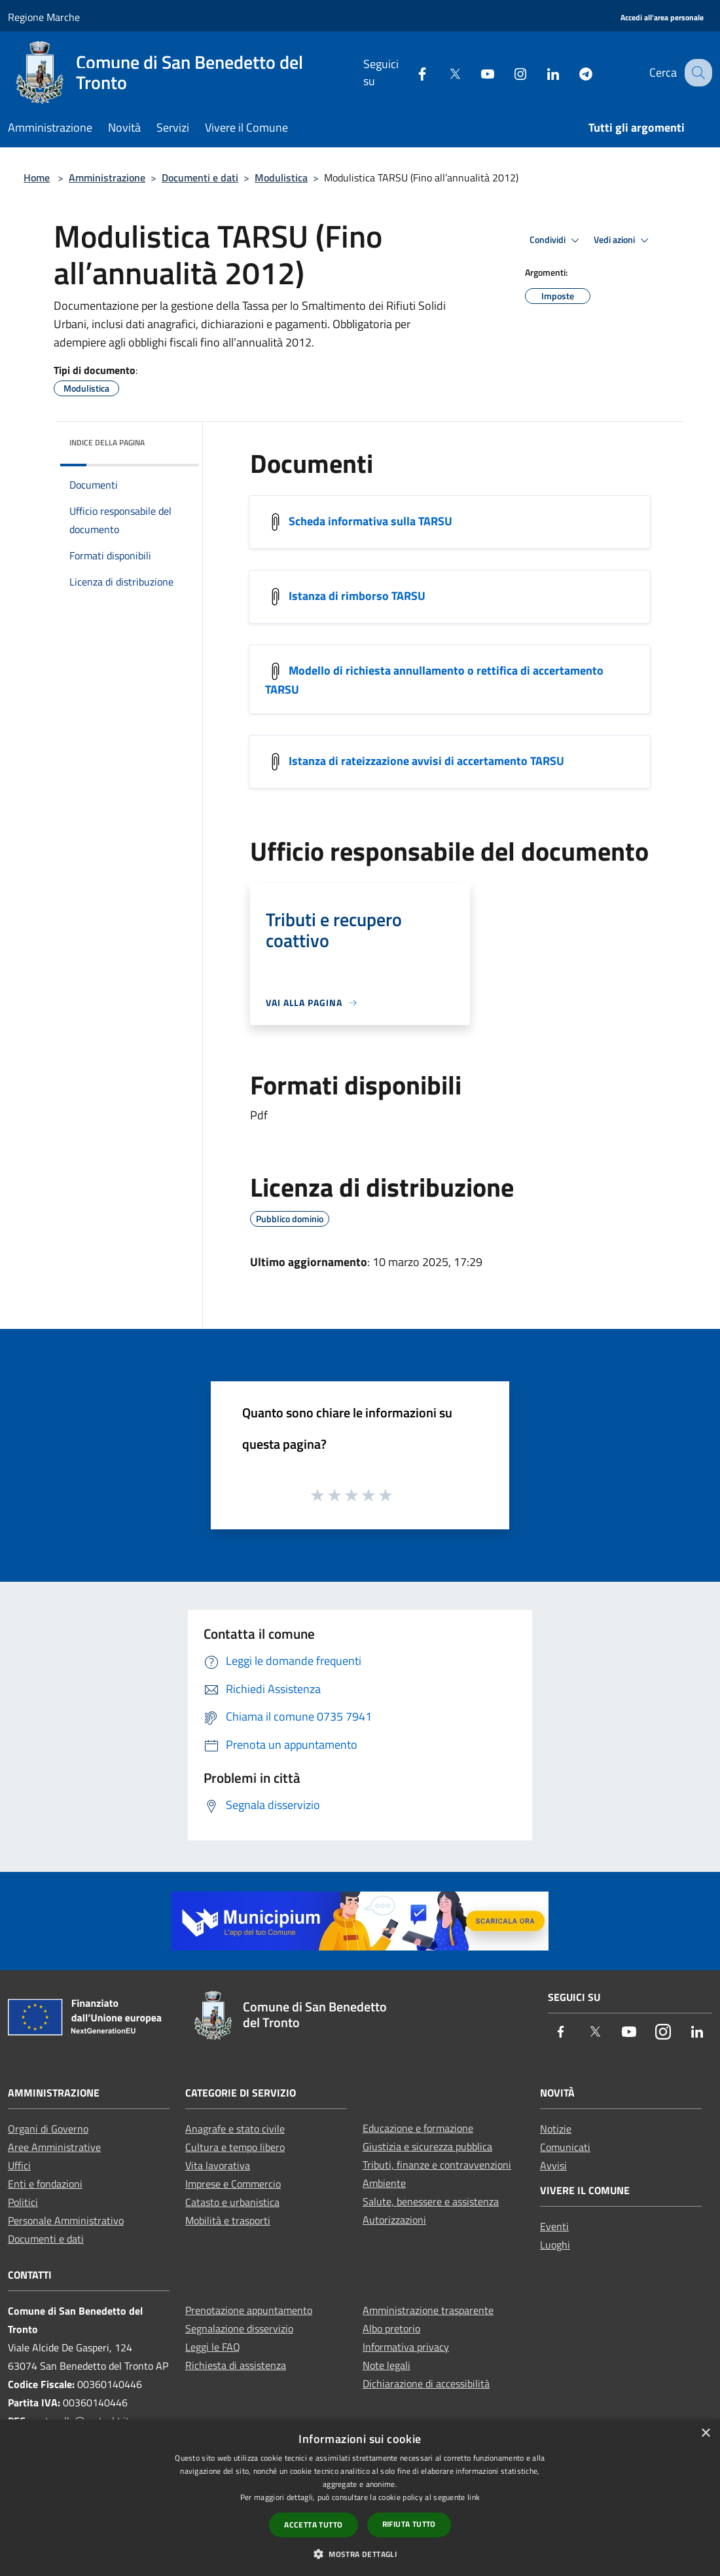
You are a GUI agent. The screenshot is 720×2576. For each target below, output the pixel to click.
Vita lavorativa (217, 2165)
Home (37, 177)
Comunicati (565, 2147)
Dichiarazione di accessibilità (426, 2383)
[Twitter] (443, 72)
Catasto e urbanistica (232, 2202)
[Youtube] (476, 72)
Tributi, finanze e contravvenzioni (437, 2165)
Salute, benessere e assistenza (431, 2201)
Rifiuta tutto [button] (409, 2524)
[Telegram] (574, 72)
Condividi (556, 240)
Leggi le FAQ (212, 2347)
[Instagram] (508, 72)
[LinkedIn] (541, 72)
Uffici (19, 2165)
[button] (360, 2553)
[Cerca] (696, 72)
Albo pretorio (391, 2328)
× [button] (705, 2433)
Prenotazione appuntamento (248, 2310)
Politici (23, 2202)
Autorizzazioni (394, 2220)
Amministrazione (107, 177)
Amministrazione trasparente (428, 2310)
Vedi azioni (623, 240)
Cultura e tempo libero (235, 2147)
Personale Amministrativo (66, 2220)
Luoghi (555, 2244)
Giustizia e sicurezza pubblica (427, 2146)
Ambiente (384, 2183)
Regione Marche (44, 17)
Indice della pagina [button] (107, 442)
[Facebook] (410, 72)
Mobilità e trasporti (227, 2220)
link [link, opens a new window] (473, 2497)
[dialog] (360, 2497)
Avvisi (553, 2165)
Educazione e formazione (418, 2128)
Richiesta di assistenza (235, 2365)
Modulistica (281, 177)
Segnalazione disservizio (239, 2328)
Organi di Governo (48, 2129)
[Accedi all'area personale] (662, 18)
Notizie (555, 2129)
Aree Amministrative (54, 2147)
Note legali (386, 2365)
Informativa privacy (406, 2347)
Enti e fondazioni (45, 2184)
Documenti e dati (200, 177)
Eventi (554, 2226)
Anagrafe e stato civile (235, 2129)
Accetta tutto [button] (313, 2524)
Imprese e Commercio (233, 2184)
